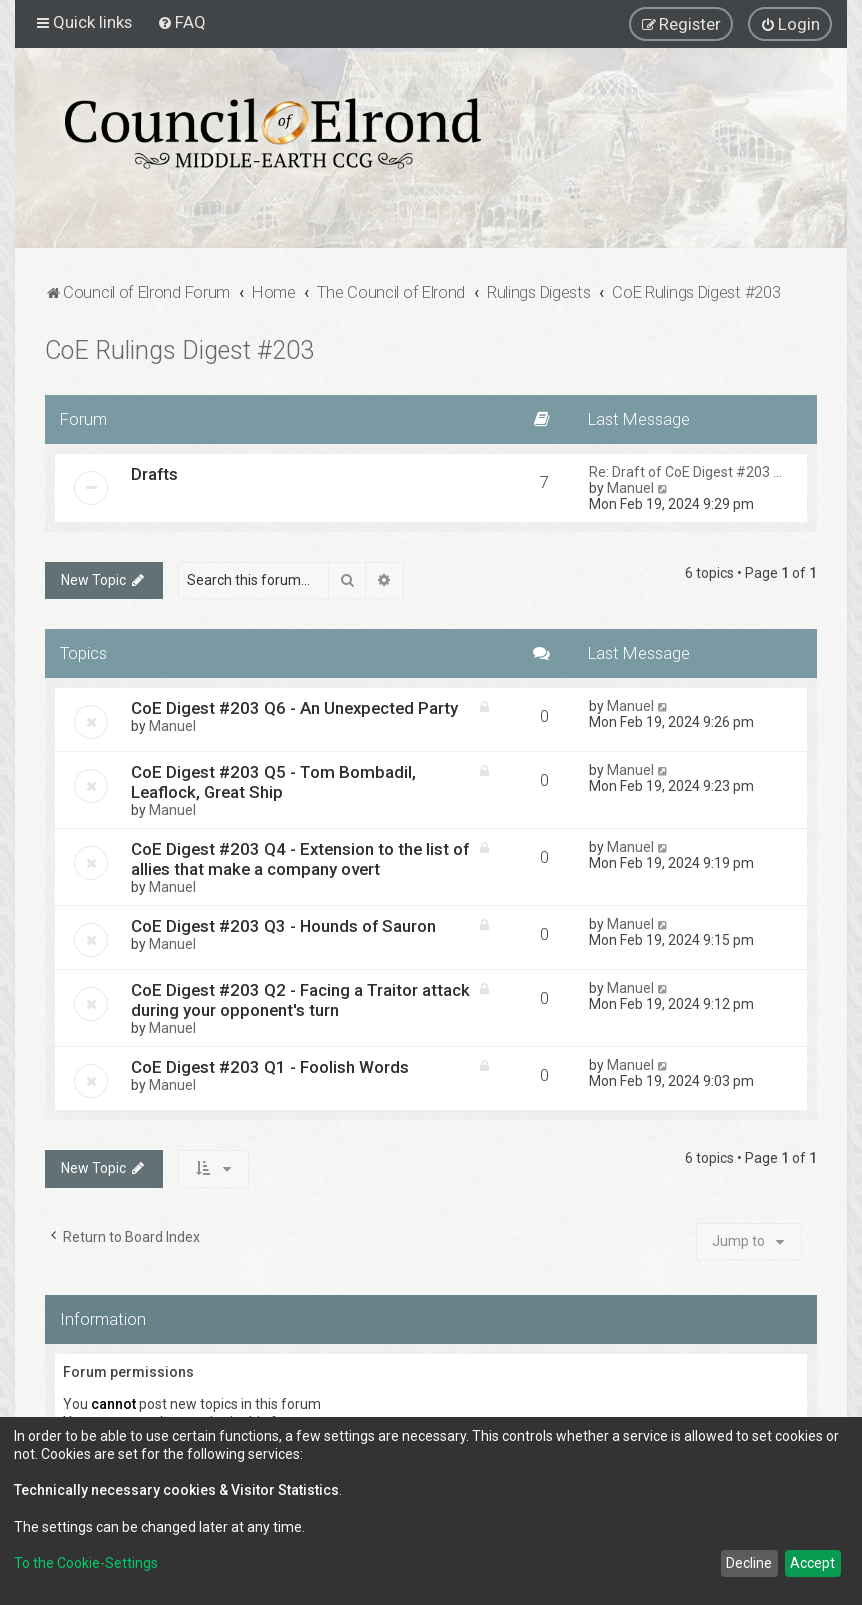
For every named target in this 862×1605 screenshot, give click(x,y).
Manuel (630, 488)
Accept (812, 1563)
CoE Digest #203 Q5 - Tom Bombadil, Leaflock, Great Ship (273, 782)
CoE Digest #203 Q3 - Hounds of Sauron (283, 926)
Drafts (154, 474)
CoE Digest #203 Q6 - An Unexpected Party (294, 708)
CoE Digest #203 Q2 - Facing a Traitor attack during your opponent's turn (300, 1000)
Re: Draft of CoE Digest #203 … (685, 472)
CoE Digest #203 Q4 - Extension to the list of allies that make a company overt (300, 859)
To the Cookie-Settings (86, 1563)
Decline (749, 1563)
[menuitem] (181, 22)
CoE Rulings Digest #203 (179, 350)
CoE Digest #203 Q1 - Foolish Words (270, 1067)
